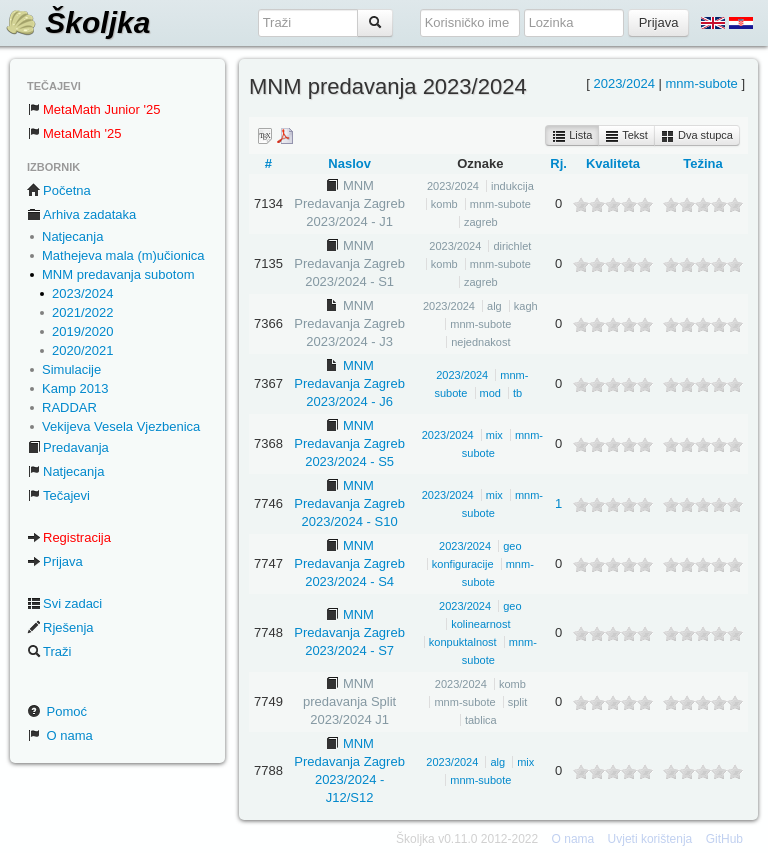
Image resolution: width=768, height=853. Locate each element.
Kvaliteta (613, 163)
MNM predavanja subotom (118, 274)
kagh (526, 306)
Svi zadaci (64, 603)
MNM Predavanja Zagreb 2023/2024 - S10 (349, 503)
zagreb (481, 222)
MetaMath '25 (74, 133)
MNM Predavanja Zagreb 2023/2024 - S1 (349, 263)
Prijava (55, 561)
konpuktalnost (463, 642)
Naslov (349, 163)
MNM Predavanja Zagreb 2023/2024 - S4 (349, 563)
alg (494, 306)
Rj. (558, 163)
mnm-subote (702, 83)
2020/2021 (82, 350)
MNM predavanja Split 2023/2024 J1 (349, 701)
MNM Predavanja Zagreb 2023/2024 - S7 (349, 632)
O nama (60, 735)
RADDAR (69, 407)
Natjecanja (72, 236)
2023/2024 (82, 293)
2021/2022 (82, 312)
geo (512, 546)
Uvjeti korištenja (650, 839)
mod (490, 393)
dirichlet (512, 246)
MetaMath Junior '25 (93, 109)
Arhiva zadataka (81, 214)
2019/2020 (82, 331)
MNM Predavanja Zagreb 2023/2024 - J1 (349, 203)
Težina (703, 163)
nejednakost (480, 342)
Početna (59, 190)
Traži (49, 651)
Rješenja (60, 627)
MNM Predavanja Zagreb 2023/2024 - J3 (349, 323)
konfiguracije (463, 564)
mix (494, 435)
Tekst (626, 136)
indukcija (512, 186)
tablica (481, 720)
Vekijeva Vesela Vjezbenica (121, 426)
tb (517, 393)
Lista (572, 136)
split (518, 702)
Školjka (77, 22)
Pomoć (57, 711)
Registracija (69, 537)
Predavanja (68, 447)
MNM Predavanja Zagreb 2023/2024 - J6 (349, 383)
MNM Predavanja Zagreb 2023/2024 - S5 (349, 443)
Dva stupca (697, 136)
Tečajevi (58, 495)
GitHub (724, 839)
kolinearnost (480, 624)
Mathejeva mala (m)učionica (123, 255)
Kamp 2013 (75, 388)
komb (444, 204)
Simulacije (71, 369)
